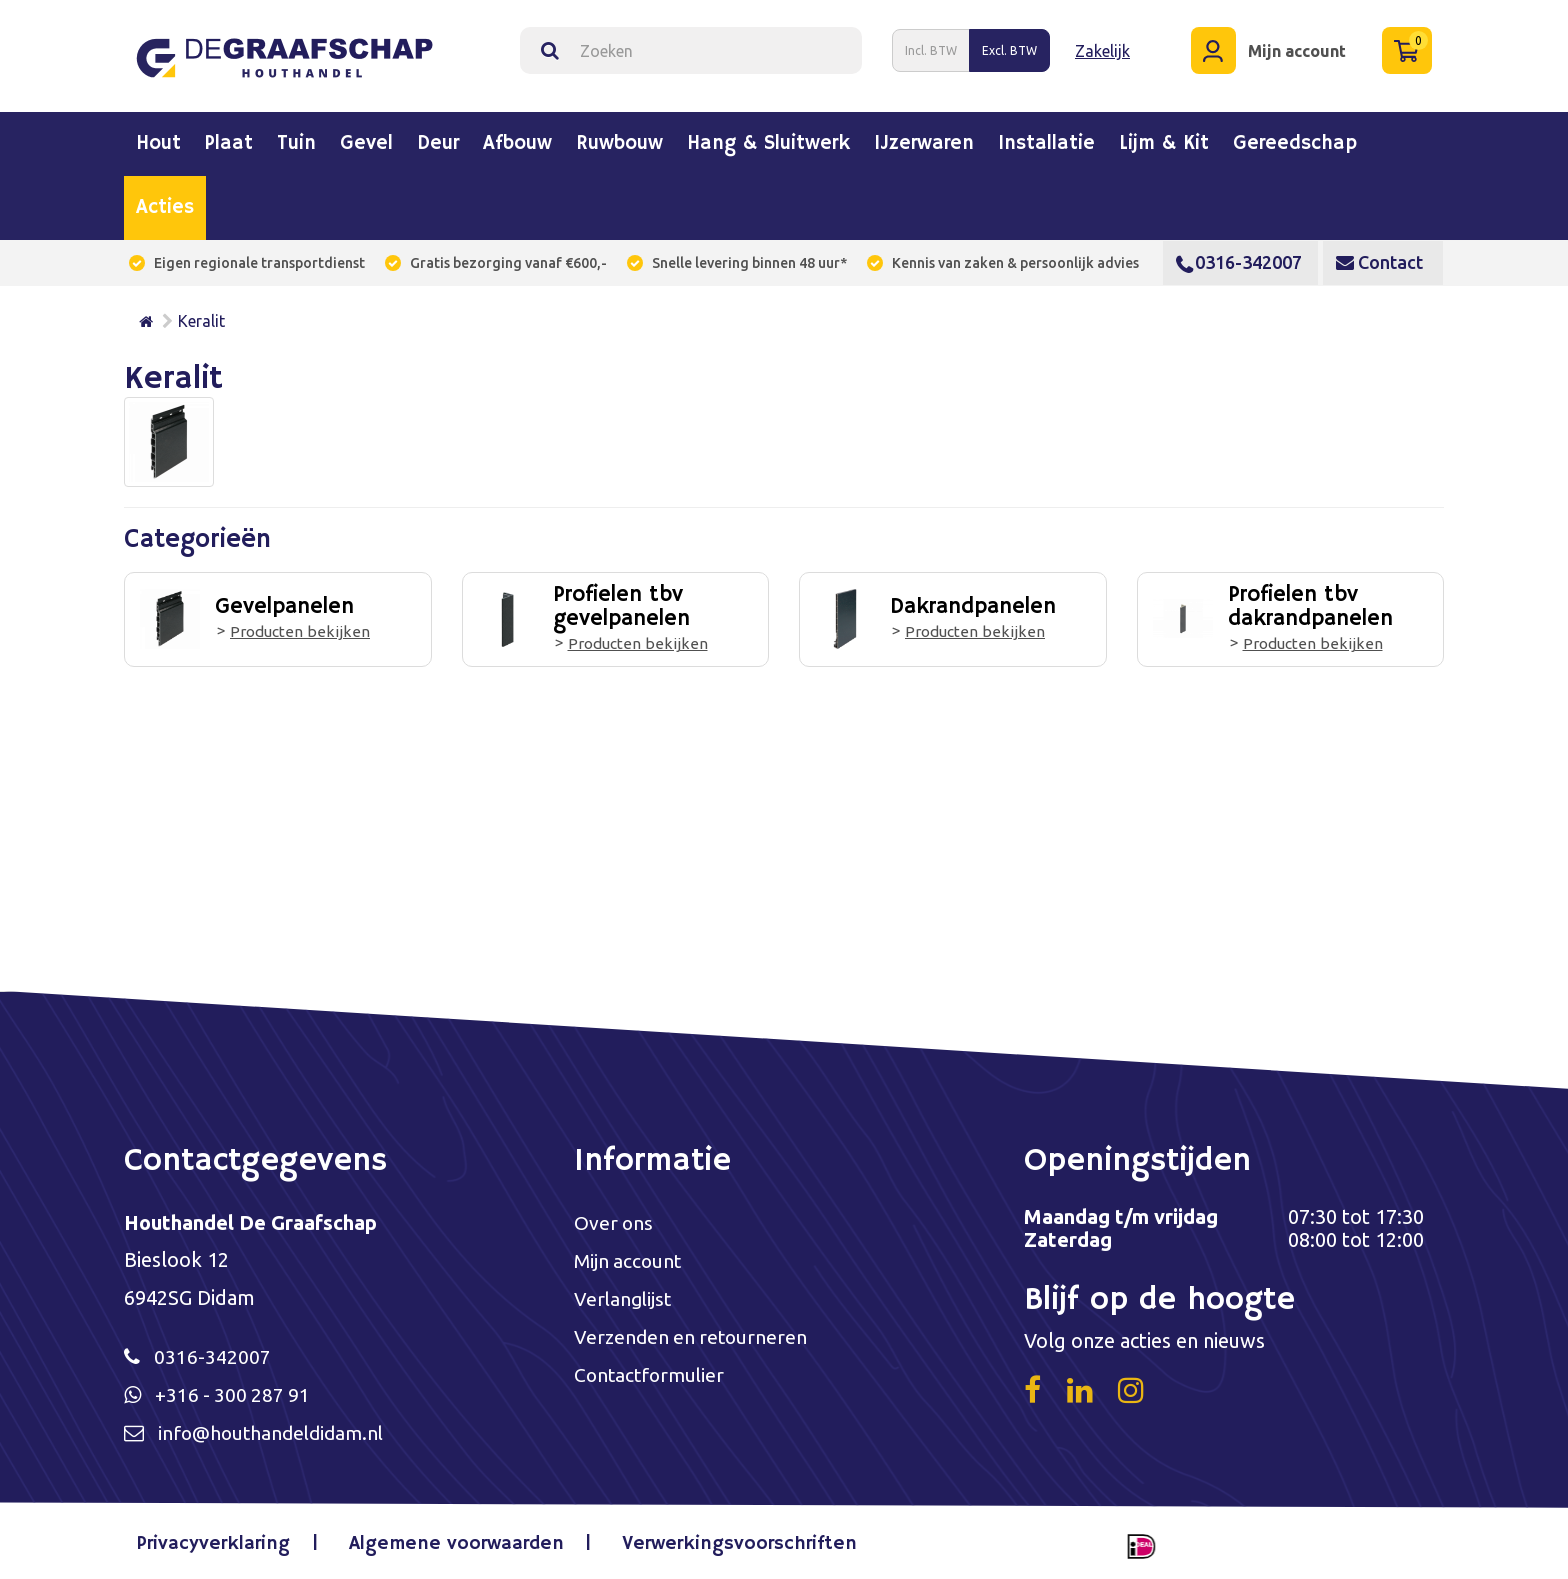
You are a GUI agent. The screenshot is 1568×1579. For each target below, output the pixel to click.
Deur (438, 140)
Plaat (229, 140)
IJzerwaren (924, 140)
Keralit (201, 317)
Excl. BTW (1009, 48)
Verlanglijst (624, 1297)
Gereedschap (1295, 140)
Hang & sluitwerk (768, 140)
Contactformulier (652, 1375)
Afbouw (517, 140)
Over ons (614, 1219)
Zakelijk (1102, 49)
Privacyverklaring (218, 1543)
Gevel (366, 140)
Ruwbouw (619, 140)
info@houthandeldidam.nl (276, 1431)
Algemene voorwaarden (458, 1543)
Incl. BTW (931, 48)
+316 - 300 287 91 (234, 1392)
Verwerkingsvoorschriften (738, 1543)
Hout (158, 140)
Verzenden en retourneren (693, 1336)
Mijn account (629, 1258)
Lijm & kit (1164, 140)
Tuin (296, 140)
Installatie (1046, 140)
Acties (165, 204)
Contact (1379, 258)
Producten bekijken (298, 628)
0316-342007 (1239, 258)
